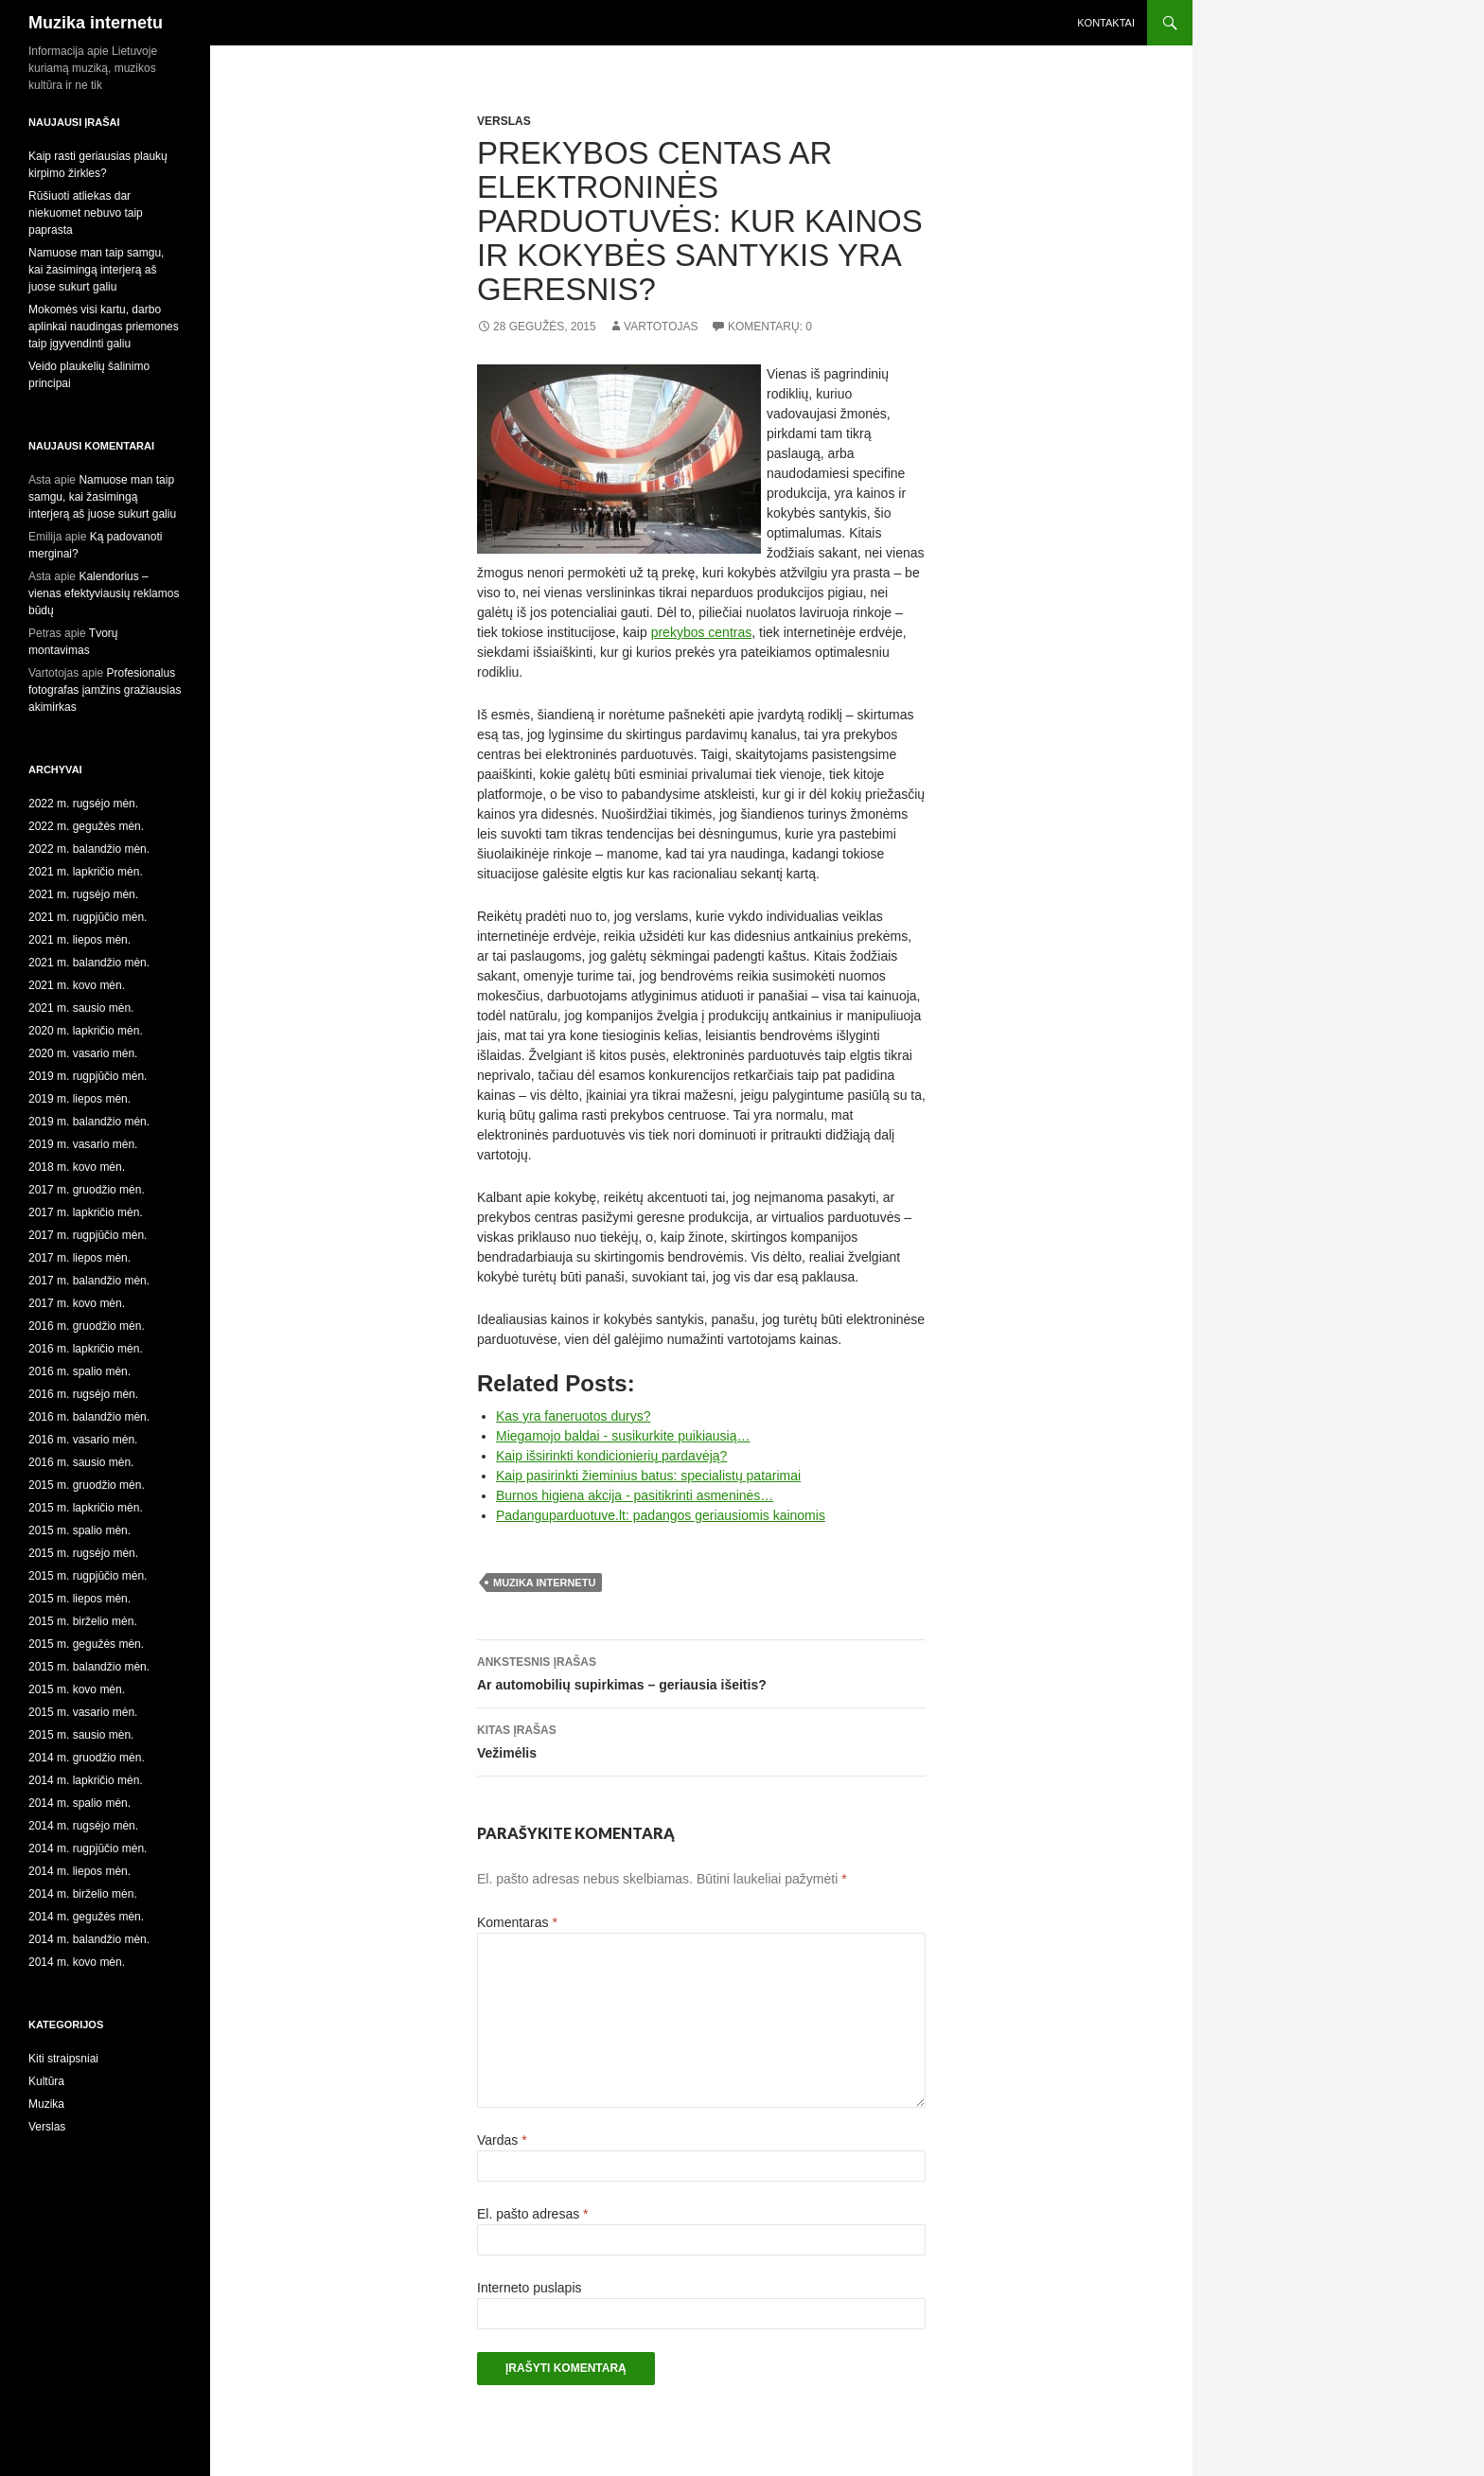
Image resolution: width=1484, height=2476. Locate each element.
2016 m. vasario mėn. (82, 1439)
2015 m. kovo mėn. (76, 1689)
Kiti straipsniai (63, 2058)
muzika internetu (544, 1582)
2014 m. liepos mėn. (79, 1871)
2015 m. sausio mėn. (80, 1735)
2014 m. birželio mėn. (82, 1894)
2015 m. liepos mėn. (79, 1598)
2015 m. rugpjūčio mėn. (87, 1576)
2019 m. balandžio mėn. (89, 1121)
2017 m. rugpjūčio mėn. (87, 1235)
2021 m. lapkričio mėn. (85, 871)
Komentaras (517, 1922)
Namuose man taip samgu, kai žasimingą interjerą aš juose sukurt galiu (96, 269)
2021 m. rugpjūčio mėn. (87, 917)
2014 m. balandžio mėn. (89, 1939)
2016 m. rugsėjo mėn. (83, 1394)
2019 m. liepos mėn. (79, 1098)
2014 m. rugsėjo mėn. (83, 1825)
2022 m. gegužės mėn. (86, 826)
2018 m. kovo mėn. (76, 1167)
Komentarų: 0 (770, 326)
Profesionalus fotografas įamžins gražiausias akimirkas (104, 690)
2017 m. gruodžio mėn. (86, 1189)
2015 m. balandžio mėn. (89, 1666)
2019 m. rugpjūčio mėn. (87, 1076)
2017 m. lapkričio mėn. (85, 1212)
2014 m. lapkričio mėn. (85, 1780)
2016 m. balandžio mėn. (89, 1417)
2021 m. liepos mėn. (79, 939)
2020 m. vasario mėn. (82, 1053)
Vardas (502, 2140)
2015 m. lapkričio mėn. (85, 1507)
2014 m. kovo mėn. (76, 1962)
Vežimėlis (701, 1739)
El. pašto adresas (533, 2213)
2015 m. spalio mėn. (79, 1530)
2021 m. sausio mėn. (80, 1008)
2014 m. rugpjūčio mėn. (87, 1848)
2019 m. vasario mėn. (82, 1144)
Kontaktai (1106, 22)
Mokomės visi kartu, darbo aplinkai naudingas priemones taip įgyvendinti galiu (103, 326)
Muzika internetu (95, 22)
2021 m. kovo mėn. (76, 985)
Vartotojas (661, 326)
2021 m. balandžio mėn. (89, 962)
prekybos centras (701, 632)
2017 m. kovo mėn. (76, 1303)
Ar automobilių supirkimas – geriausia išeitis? (701, 1671)
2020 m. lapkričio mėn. (85, 1030)
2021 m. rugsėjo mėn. (83, 894)
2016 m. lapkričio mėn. (85, 1348)
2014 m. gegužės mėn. (86, 1916)
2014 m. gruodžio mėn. (86, 1757)
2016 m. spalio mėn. (79, 1371)
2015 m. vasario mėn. (82, 1712)
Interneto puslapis (529, 2287)
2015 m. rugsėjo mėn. (83, 1553)
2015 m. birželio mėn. (82, 1621)
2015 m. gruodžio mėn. (86, 1485)
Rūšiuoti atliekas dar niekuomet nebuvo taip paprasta (85, 213)
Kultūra (46, 2081)
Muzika (46, 2104)
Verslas (504, 121)
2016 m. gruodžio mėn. (86, 1326)
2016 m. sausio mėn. (80, 1462)
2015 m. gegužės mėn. (86, 1644)
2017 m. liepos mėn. (79, 1258)
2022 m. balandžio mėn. (89, 849)
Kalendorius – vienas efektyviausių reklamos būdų (103, 593)
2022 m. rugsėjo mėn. (83, 803)
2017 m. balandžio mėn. (89, 1280)
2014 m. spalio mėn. (79, 1803)
